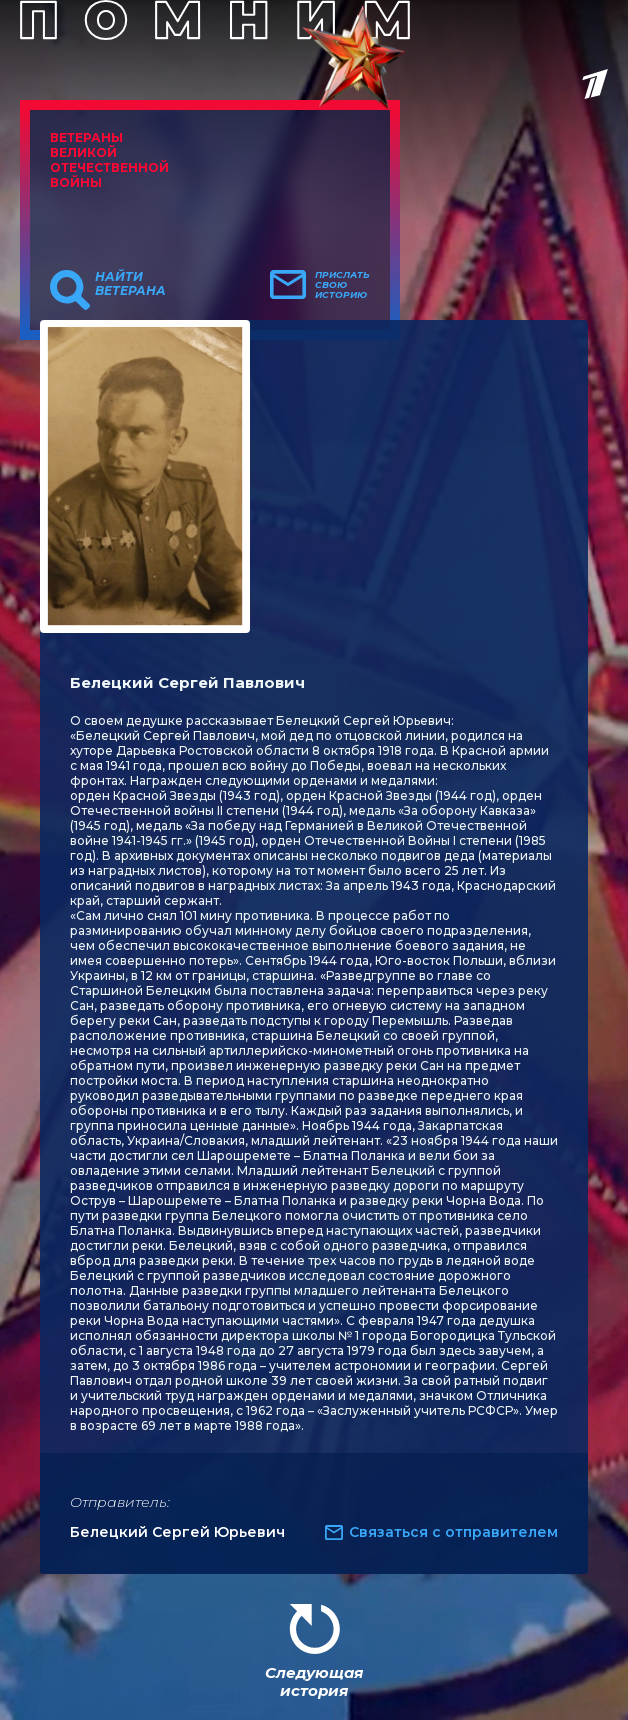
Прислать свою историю (342, 285)
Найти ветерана (130, 284)
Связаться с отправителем (453, 1532)
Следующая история (314, 1681)
